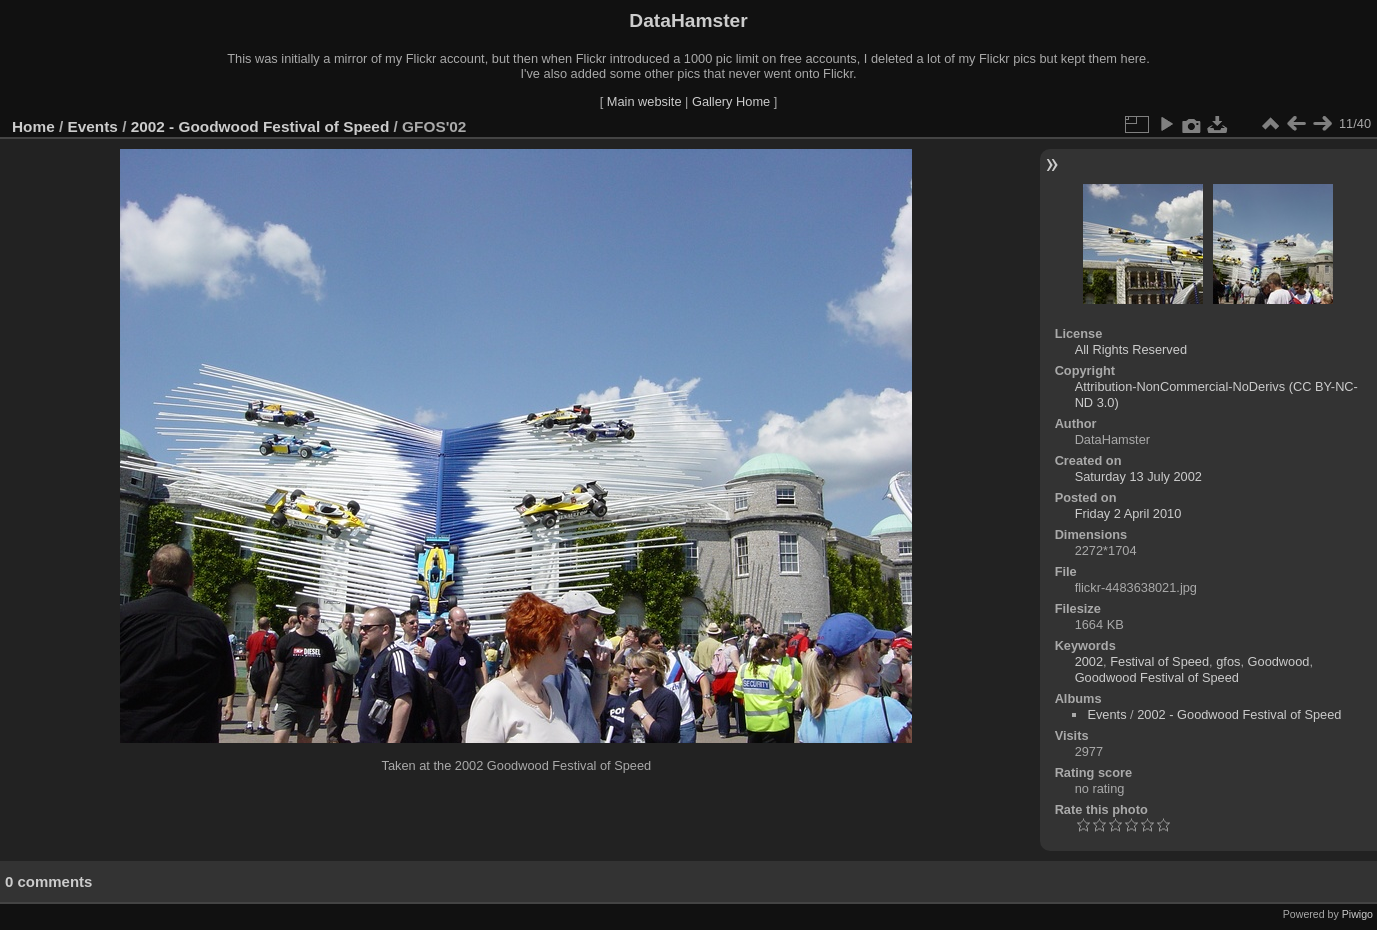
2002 (1089, 661)
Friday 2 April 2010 (1128, 513)
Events (93, 126)
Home (33, 126)
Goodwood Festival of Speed (1157, 677)
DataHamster (688, 20)
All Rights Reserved (1131, 349)
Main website (644, 101)
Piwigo (1357, 914)
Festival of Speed (1159, 661)
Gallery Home (731, 101)
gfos (1228, 661)
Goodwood (1279, 661)
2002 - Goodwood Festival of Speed (260, 126)
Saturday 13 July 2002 (1138, 476)
